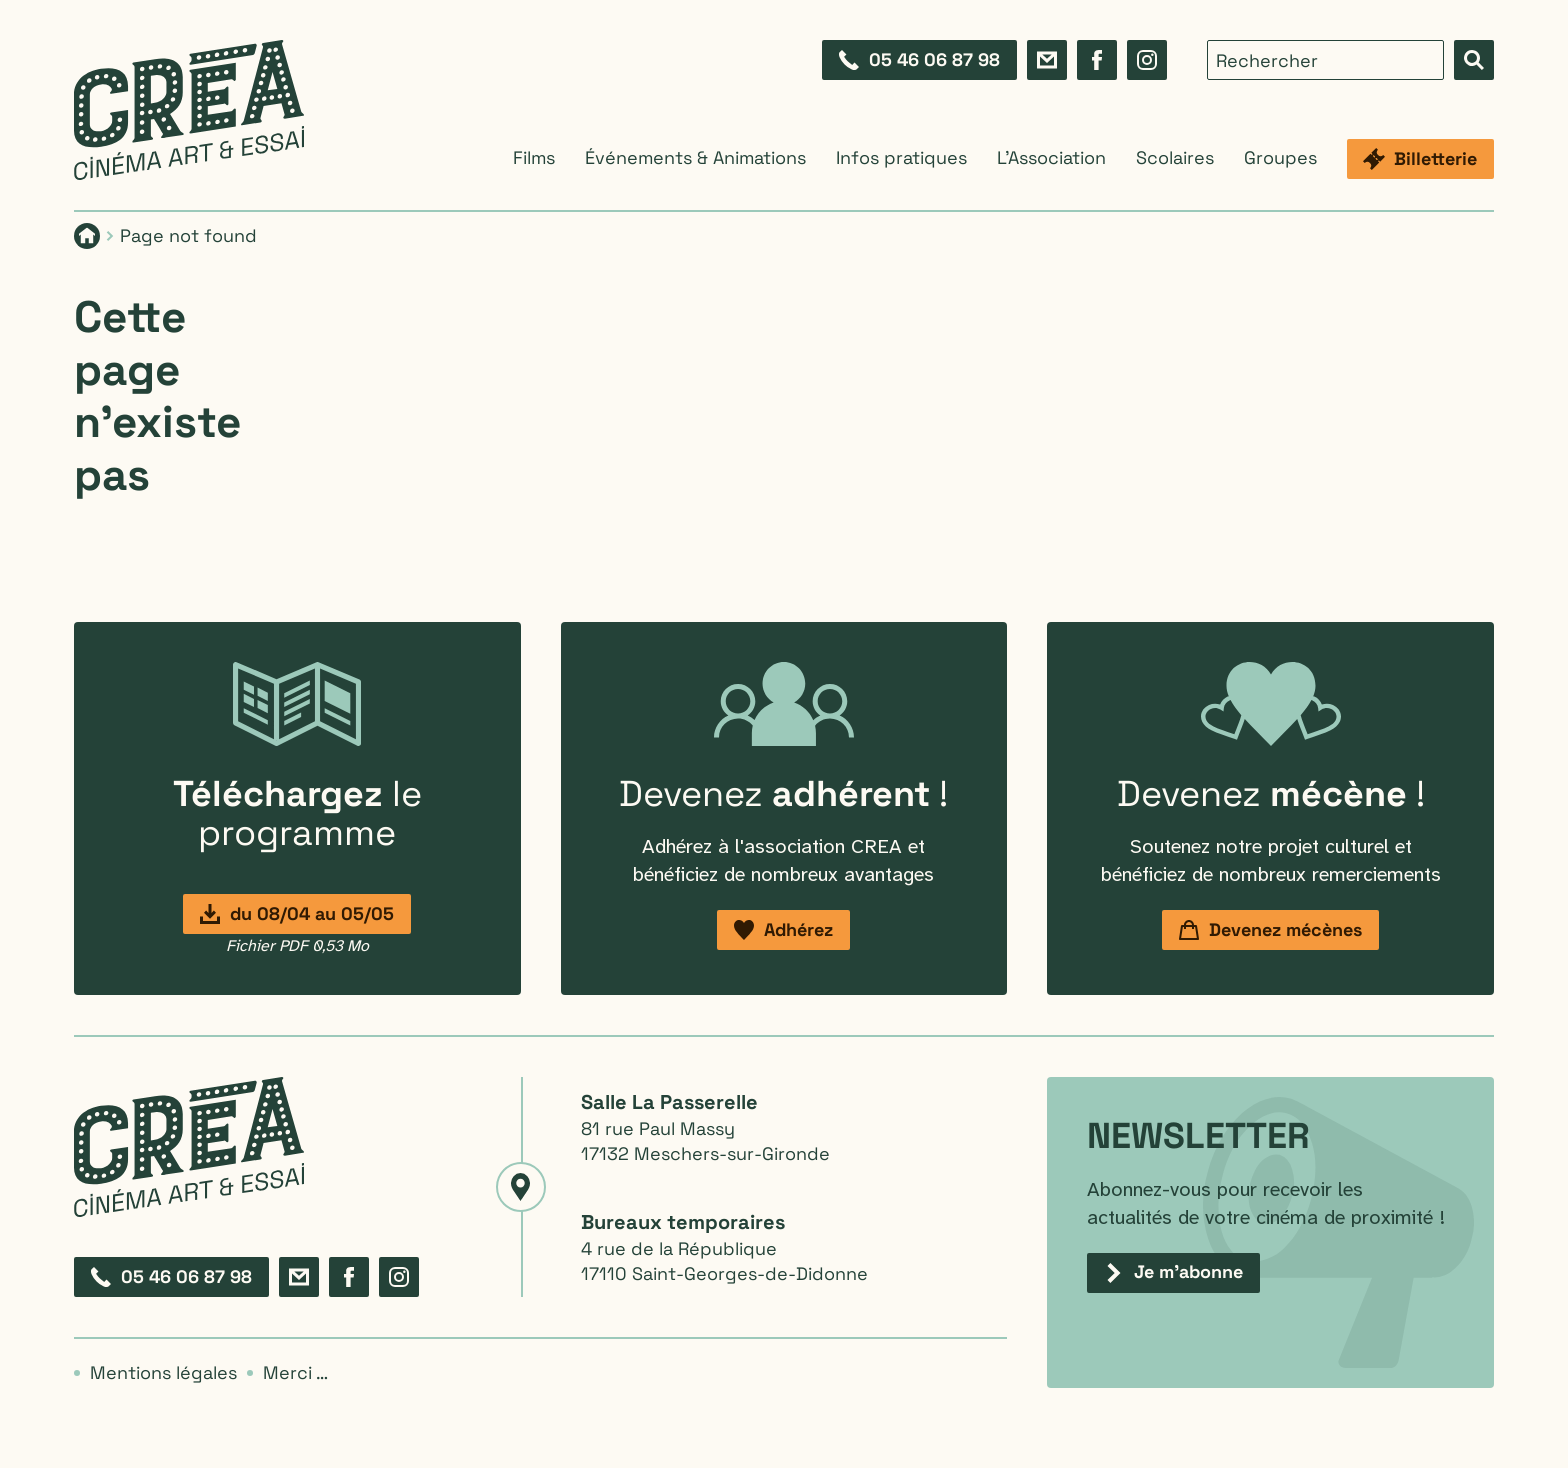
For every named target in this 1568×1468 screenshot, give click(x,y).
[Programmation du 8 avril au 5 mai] (297, 914)
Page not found (188, 235)
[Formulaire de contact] (1047, 60)
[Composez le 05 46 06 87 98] (919, 60)
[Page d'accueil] (87, 236)
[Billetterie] (1420, 159)
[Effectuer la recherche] (1474, 60)
